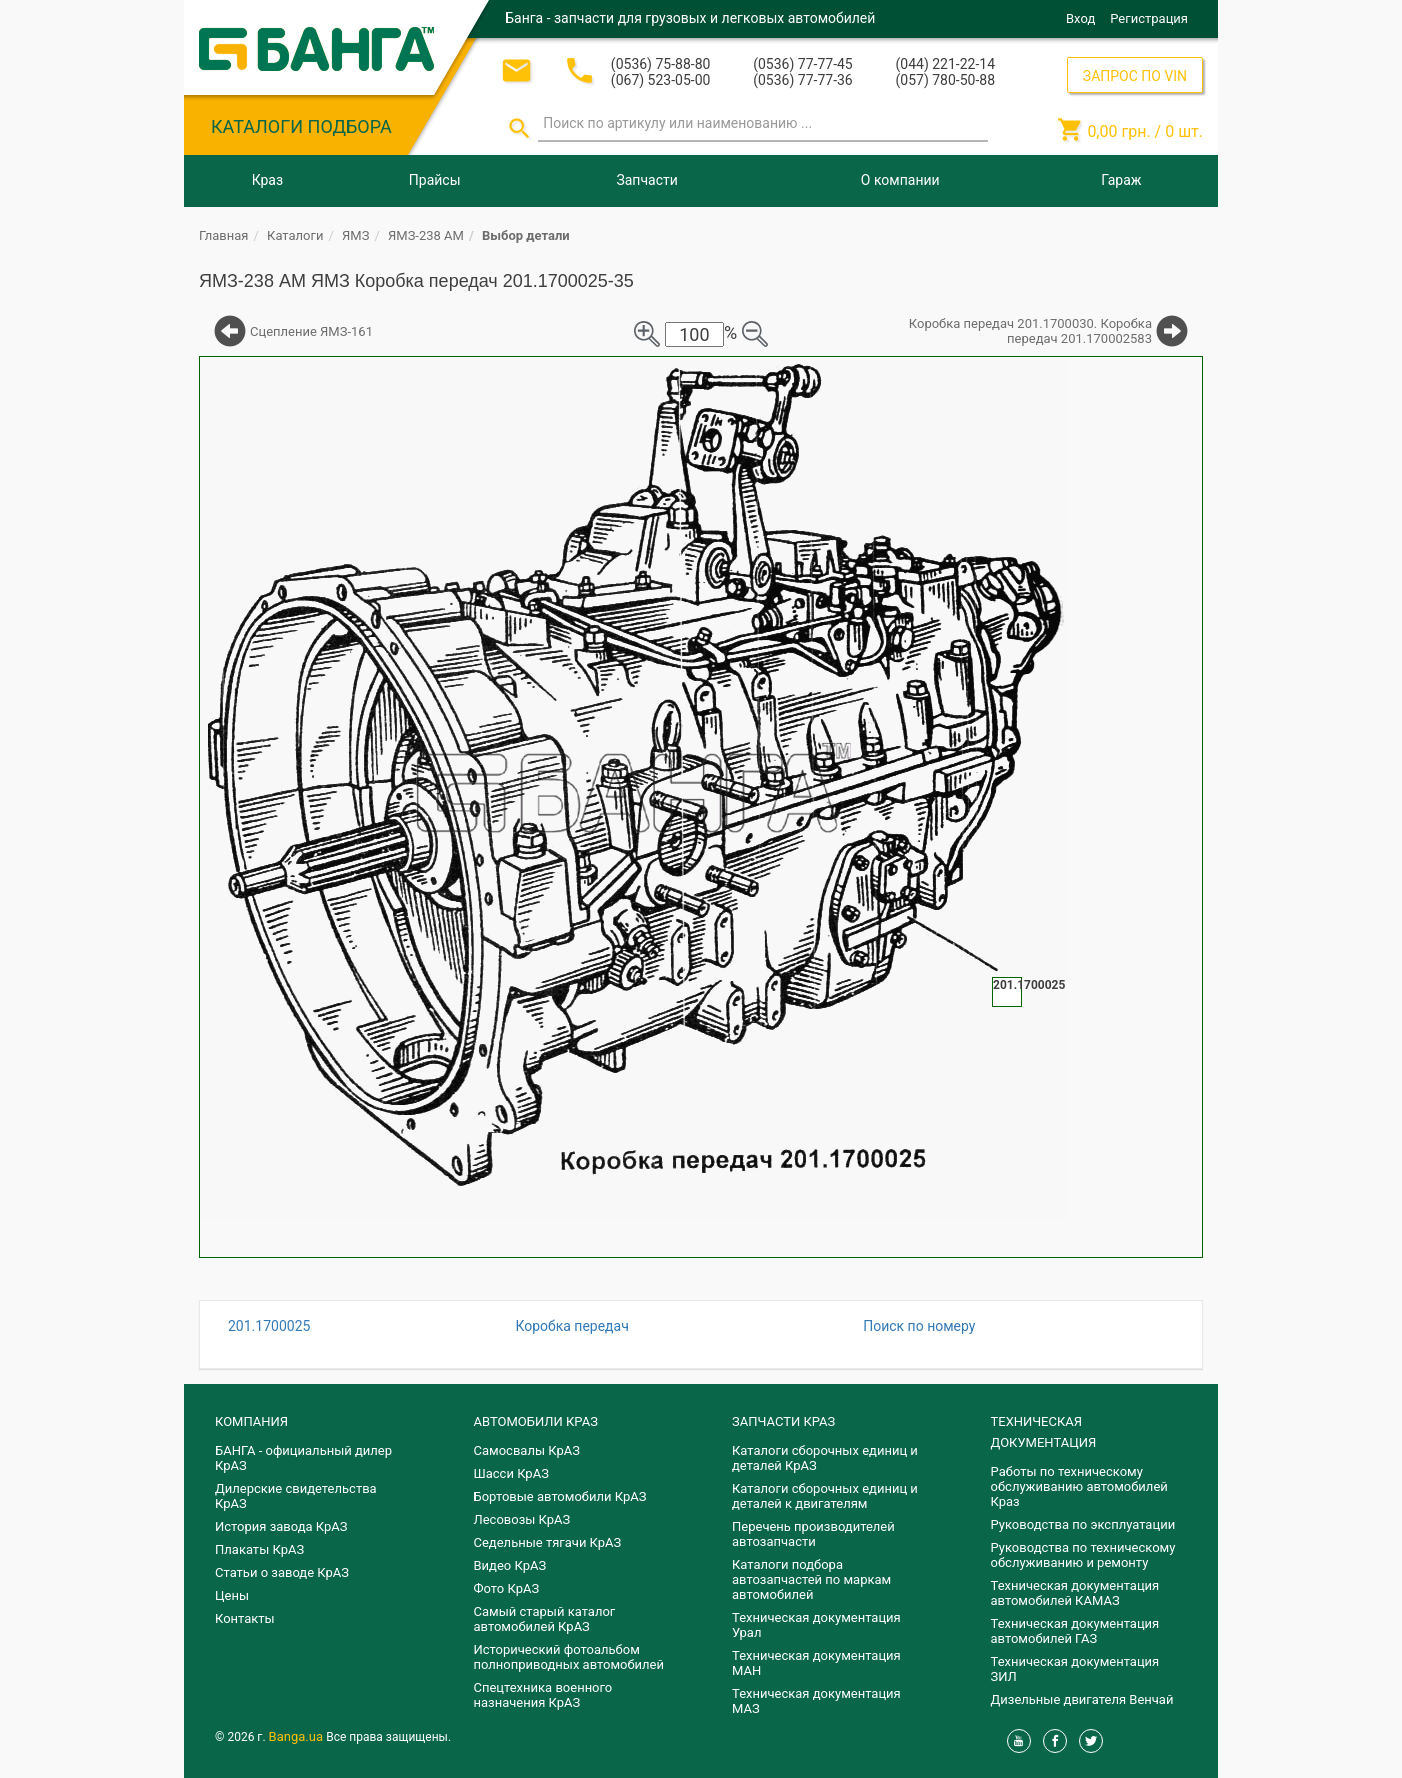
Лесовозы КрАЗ (522, 1519)
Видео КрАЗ (510, 1565)
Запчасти (646, 180)
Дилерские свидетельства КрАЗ (296, 1496)
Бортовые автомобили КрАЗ (560, 1496)
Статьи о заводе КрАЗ (282, 1572)
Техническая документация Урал (816, 1625)
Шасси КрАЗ (511, 1473)
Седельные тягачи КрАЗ (548, 1542)
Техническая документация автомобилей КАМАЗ (1075, 1593)
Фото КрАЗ (507, 1588)
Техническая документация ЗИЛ (1075, 1669)
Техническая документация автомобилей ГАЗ (1075, 1631)
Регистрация (1149, 18)
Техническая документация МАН (816, 1663)
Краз (267, 180)
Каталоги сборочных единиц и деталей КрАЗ (825, 1458)
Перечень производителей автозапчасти (813, 1534)
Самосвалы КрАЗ (527, 1450)
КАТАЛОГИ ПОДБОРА (301, 126)
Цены (232, 1595)
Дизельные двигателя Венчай (1082, 1699)
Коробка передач (571, 1326)
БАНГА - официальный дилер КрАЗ (303, 1458)
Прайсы (435, 180)
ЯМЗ (355, 235)
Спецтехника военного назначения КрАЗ (543, 1695)
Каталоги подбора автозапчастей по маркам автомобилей (811, 1579)
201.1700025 (269, 1326)
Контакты (245, 1618)
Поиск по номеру (919, 1326)
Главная (223, 235)
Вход (1080, 18)
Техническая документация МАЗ (816, 1701)
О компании (900, 180)
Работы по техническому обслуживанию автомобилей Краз (1079, 1486)
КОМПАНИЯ (251, 1421)
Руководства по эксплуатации (1083, 1524)
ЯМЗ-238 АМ (426, 235)
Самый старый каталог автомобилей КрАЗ (545, 1619)
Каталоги (295, 235)
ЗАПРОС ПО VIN (1135, 76)
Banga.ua (298, 1736)
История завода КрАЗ (281, 1526)
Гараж (1121, 180)
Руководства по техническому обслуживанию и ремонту (1083, 1555)
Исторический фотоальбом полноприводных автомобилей (569, 1657)
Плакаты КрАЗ (259, 1549)
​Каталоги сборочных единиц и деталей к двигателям (825, 1496)
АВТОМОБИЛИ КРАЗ (536, 1421)
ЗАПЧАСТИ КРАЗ (783, 1421)
